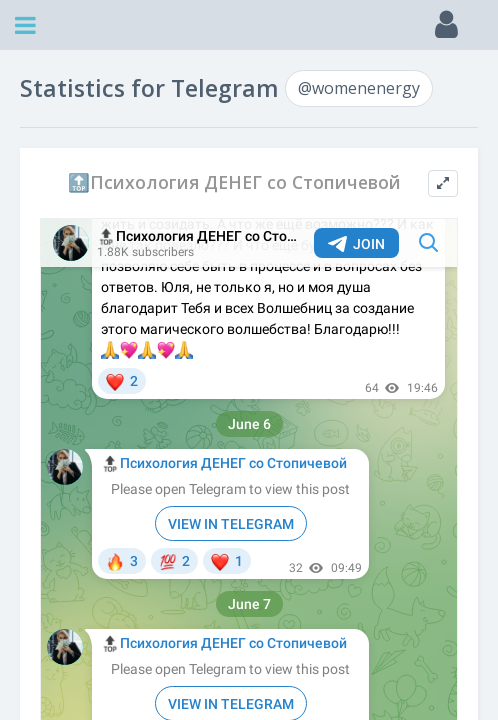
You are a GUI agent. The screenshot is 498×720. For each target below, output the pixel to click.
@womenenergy (359, 88)
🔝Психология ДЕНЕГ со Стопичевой (234, 182)
